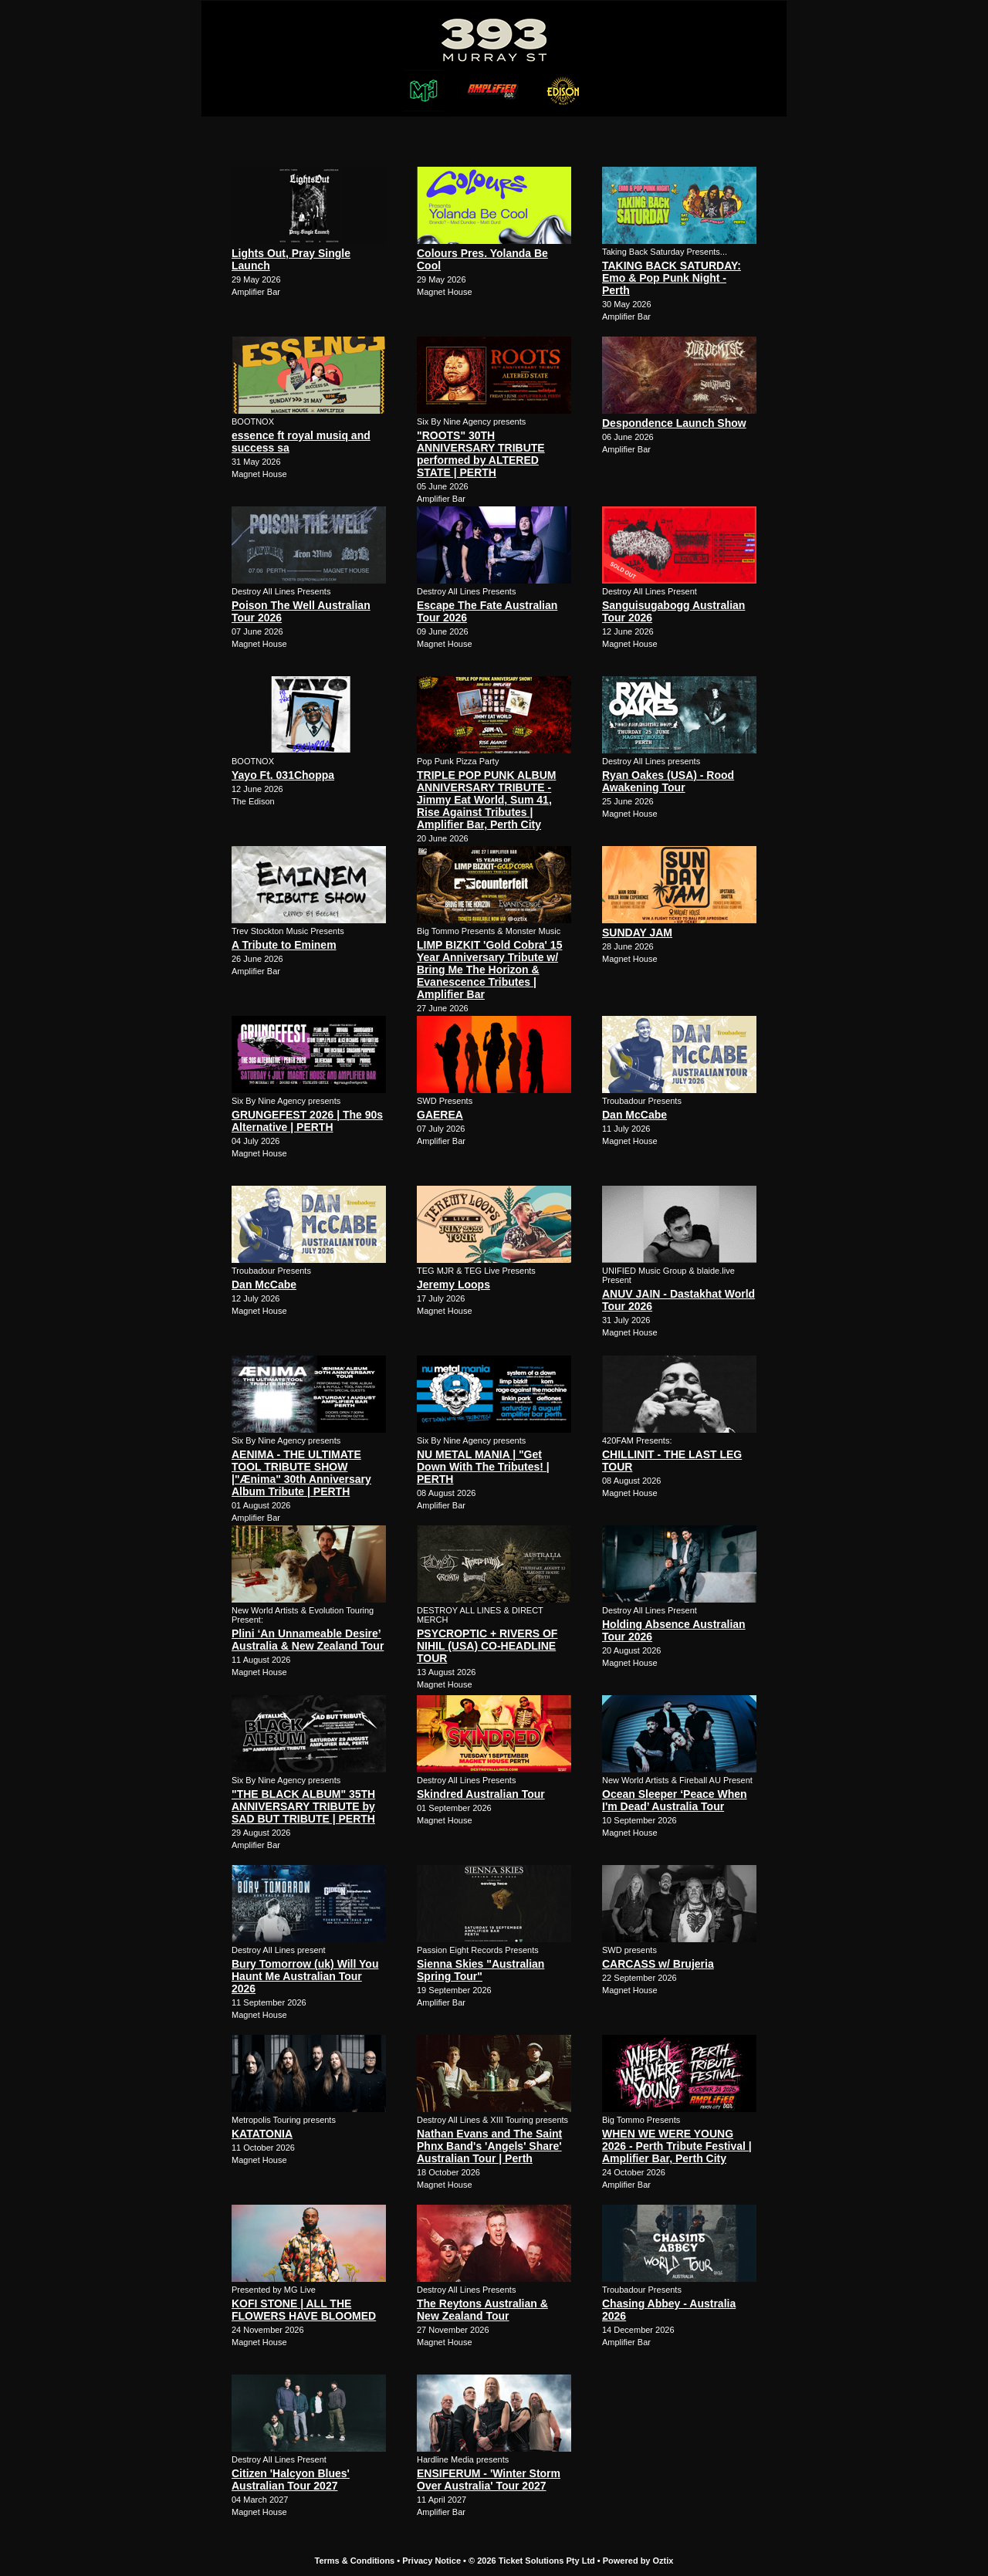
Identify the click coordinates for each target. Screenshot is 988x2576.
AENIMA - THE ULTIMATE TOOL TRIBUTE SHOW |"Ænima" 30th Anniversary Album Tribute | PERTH (301, 1473)
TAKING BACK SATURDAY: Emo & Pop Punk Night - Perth (671, 277)
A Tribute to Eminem (284, 945)
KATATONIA (262, 2133)
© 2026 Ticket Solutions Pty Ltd (532, 2560)
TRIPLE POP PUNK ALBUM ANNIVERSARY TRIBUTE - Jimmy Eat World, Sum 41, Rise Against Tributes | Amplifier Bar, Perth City (486, 800)
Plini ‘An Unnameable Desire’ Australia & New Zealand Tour (308, 1639)
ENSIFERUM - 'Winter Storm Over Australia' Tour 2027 (488, 2479)
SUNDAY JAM (637, 932)
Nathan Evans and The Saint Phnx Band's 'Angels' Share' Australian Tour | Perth (489, 2146)
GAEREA (440, 1115)
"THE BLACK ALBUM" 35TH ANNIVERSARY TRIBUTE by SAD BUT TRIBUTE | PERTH (303, 1806)
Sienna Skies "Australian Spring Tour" (480, 1970)
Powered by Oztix (638, 2560)
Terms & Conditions (355, 2560)
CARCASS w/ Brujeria (658, 1964)
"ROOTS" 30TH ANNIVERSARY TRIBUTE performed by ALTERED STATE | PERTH (481, 454)
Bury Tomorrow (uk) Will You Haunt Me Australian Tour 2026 (305, 1976)
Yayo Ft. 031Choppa (283, 775)
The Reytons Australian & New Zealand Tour (482, 2309)
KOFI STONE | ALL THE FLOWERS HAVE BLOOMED (304, 2309)
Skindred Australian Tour (481, 1794)
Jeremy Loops (453, 1284)
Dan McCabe (634, 1115)
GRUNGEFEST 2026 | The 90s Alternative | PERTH (307, 1121)
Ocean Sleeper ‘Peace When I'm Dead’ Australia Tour (674, 1800)
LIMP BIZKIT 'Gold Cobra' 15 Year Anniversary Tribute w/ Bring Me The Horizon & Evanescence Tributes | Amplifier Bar (489, 969)
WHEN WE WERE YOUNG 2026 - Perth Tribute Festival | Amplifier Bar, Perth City (677, 2146)
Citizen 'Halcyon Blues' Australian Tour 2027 (291, 2479)
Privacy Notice (431, 2560)
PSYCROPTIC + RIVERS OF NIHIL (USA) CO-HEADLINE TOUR (487, 1645)
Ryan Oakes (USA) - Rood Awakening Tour (668, 781)
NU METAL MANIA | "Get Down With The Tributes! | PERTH (483, 1466)
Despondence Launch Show (674, 423)
